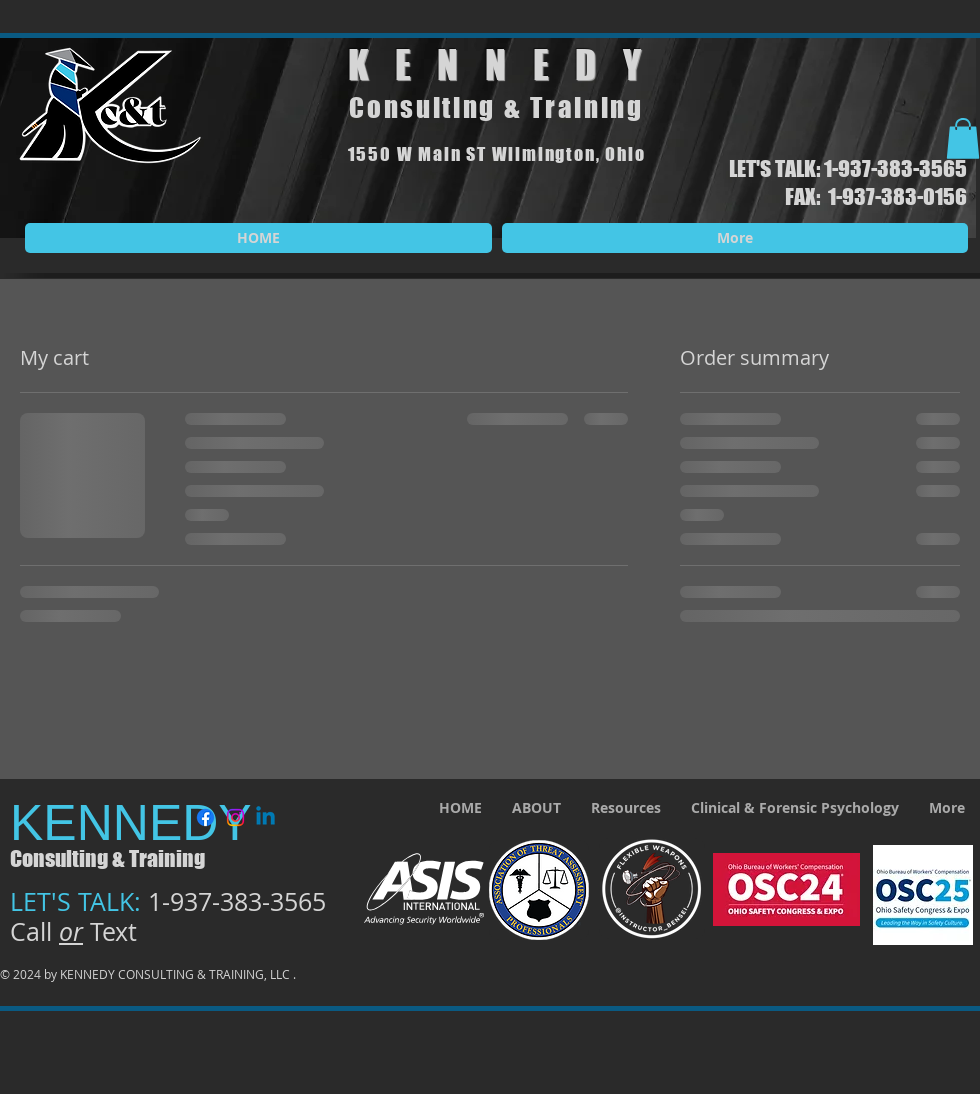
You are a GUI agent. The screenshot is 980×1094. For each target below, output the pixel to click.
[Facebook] (205, 817)
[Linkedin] (265, 817)
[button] (963, 138)
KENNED (485, 65)
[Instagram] (235, 817)
